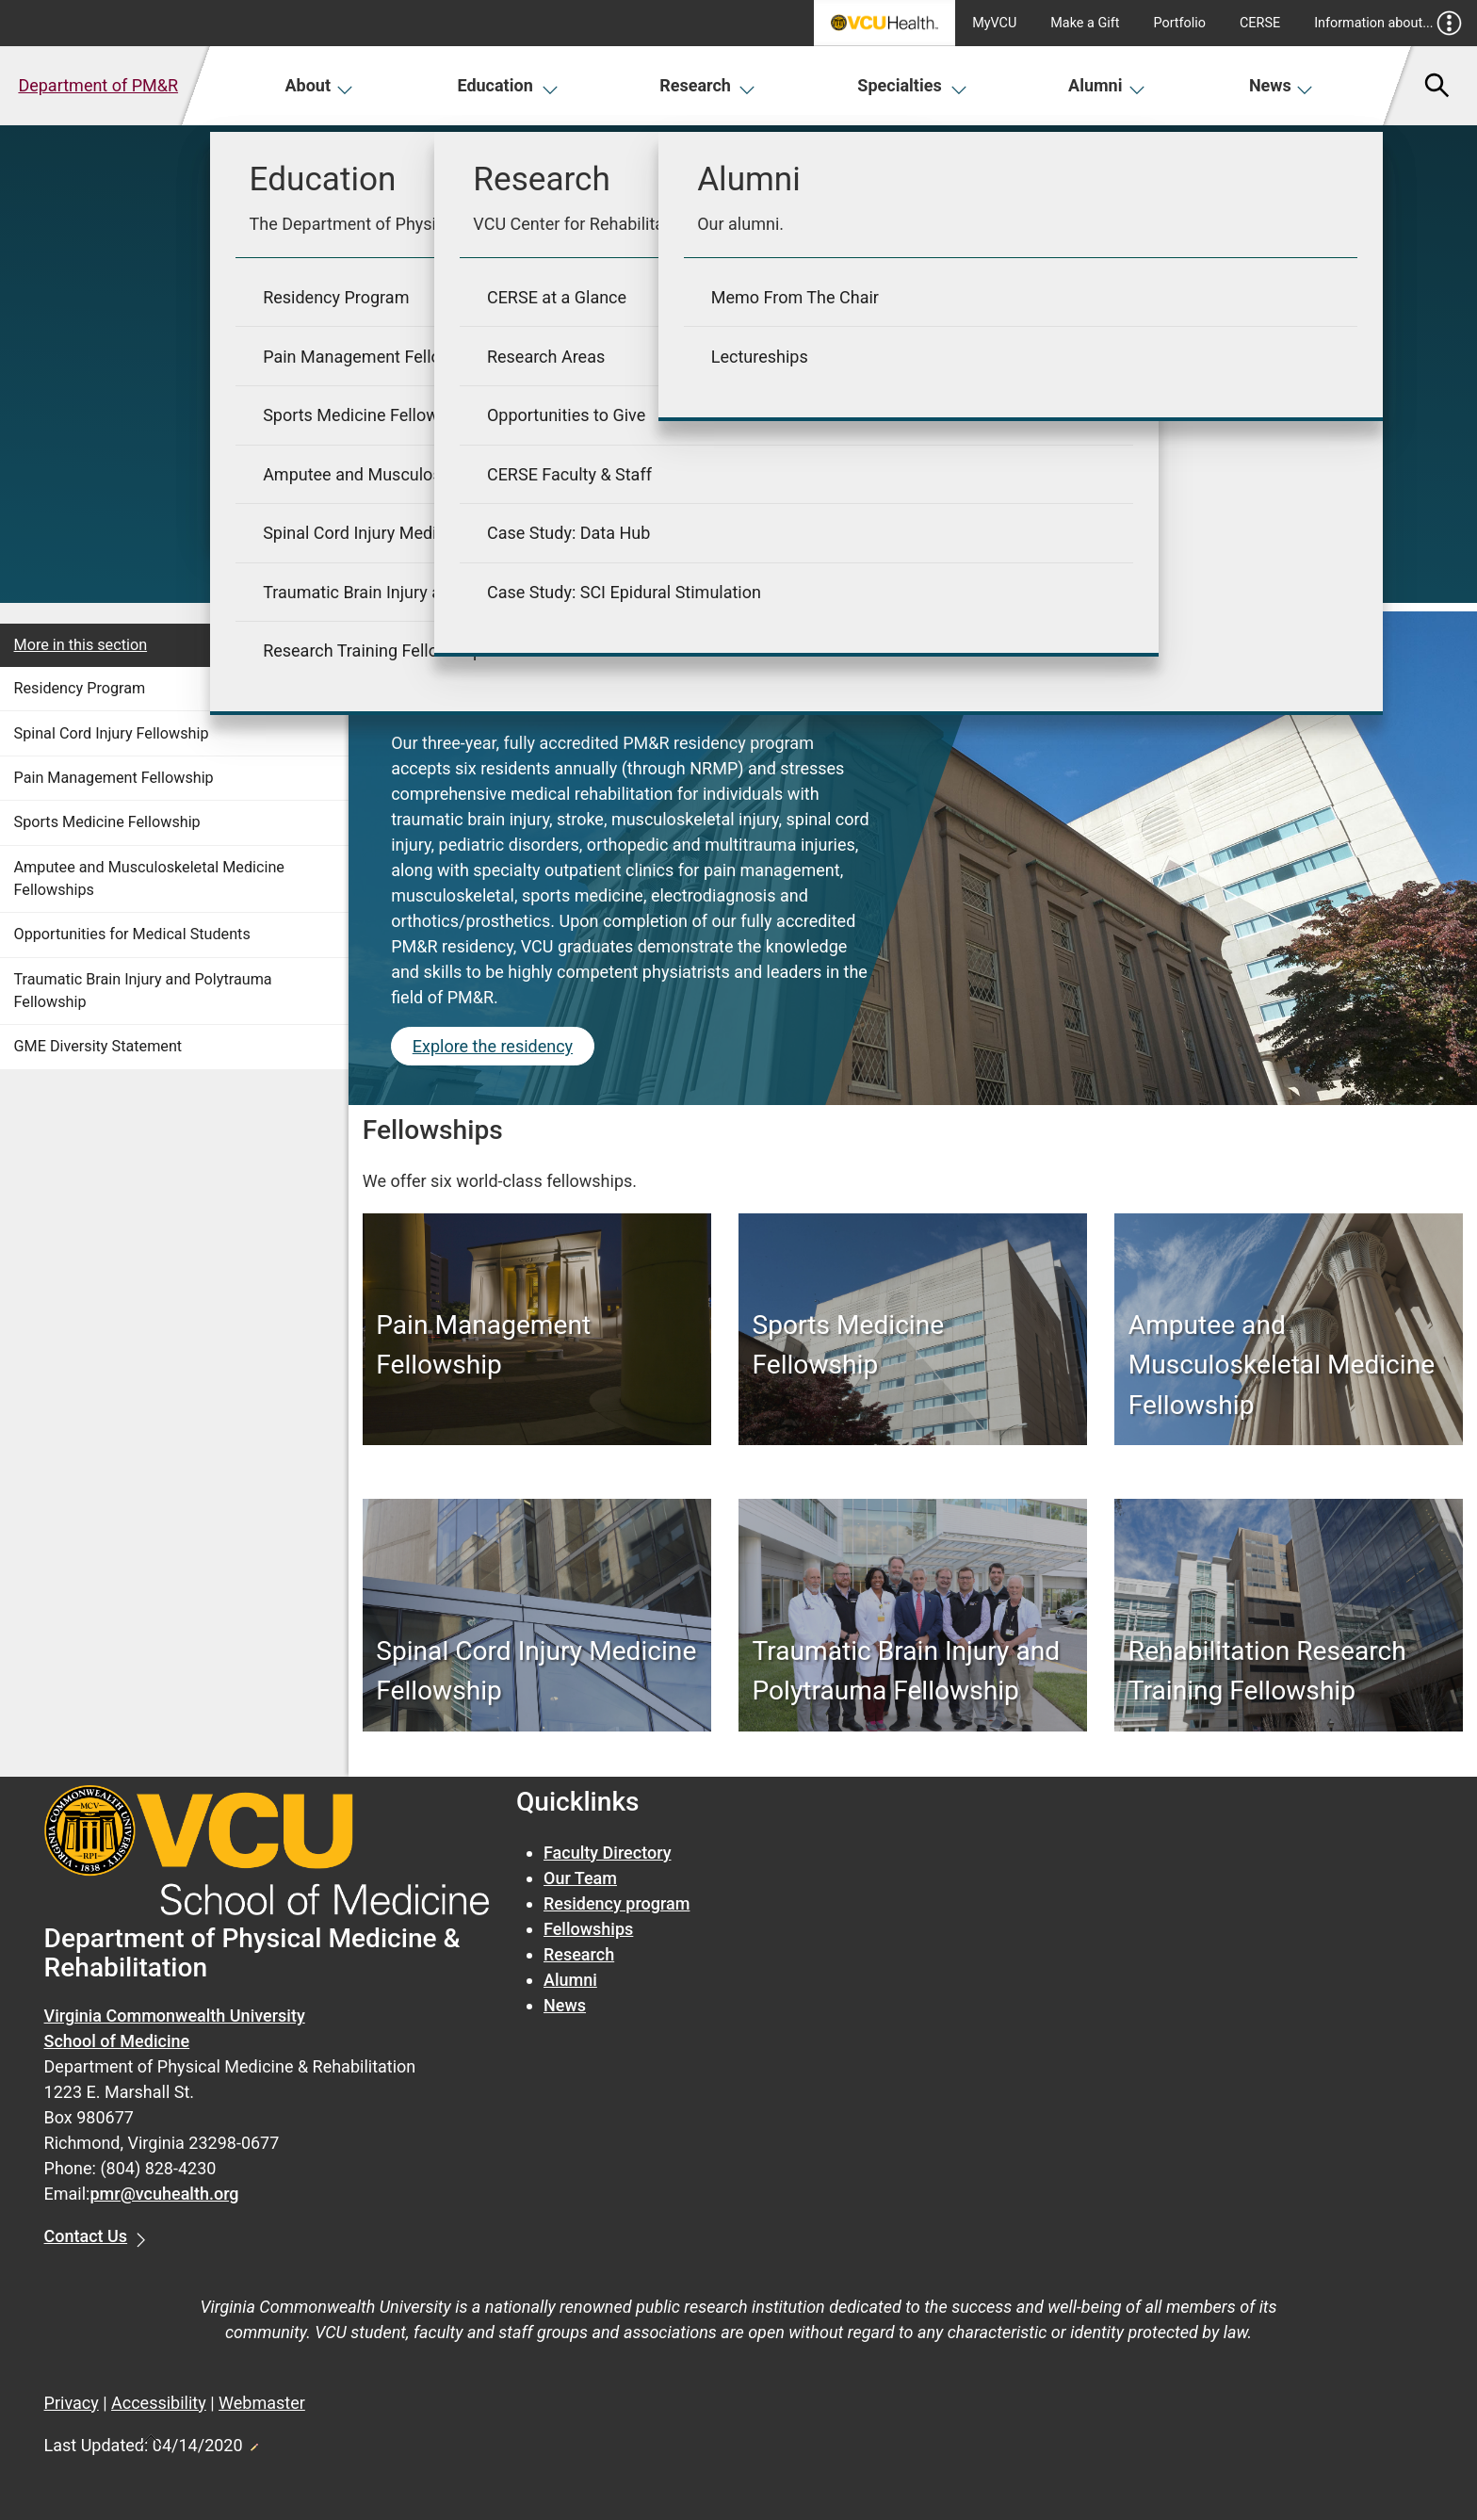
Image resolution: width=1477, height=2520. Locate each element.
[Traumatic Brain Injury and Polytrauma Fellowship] (913, 1671)
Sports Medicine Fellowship (107, 822)
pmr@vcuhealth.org (163, 2193)
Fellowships (588, 1929)
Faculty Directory (608, 1852)
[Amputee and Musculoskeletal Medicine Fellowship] (1289, 1365)
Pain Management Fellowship (114, 778)
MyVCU (994, 23)
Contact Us (86, 2236)
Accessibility (158, 2403)
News (1281, 85)
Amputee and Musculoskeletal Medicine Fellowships (149, 878)
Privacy (71, 2403)
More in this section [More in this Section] (81, 645)
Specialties (912, 85)
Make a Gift (1084, 23)
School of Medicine (117, 2041)
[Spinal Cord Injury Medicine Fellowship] (536, 1671)
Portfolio (1179, 23)
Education (507, 85)
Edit (253, 2441)
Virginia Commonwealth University (174, 2015)
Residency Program (80, 688)
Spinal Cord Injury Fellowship (111, 733)
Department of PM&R (98, 85)
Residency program (617, 1903)
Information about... (1388, 23)
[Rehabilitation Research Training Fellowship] (1289, 1671)
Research (707, 85)
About (318, 85)
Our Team (580, 1878)
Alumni (1106, 85)
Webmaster (262, 2403)
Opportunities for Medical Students (132, 934)
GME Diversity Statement (98, 1046)
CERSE (1260, 23)
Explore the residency (493, 1046)
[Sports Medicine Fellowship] (913, 1345)
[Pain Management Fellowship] (536, 1345)
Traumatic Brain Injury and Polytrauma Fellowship (143, 990)
